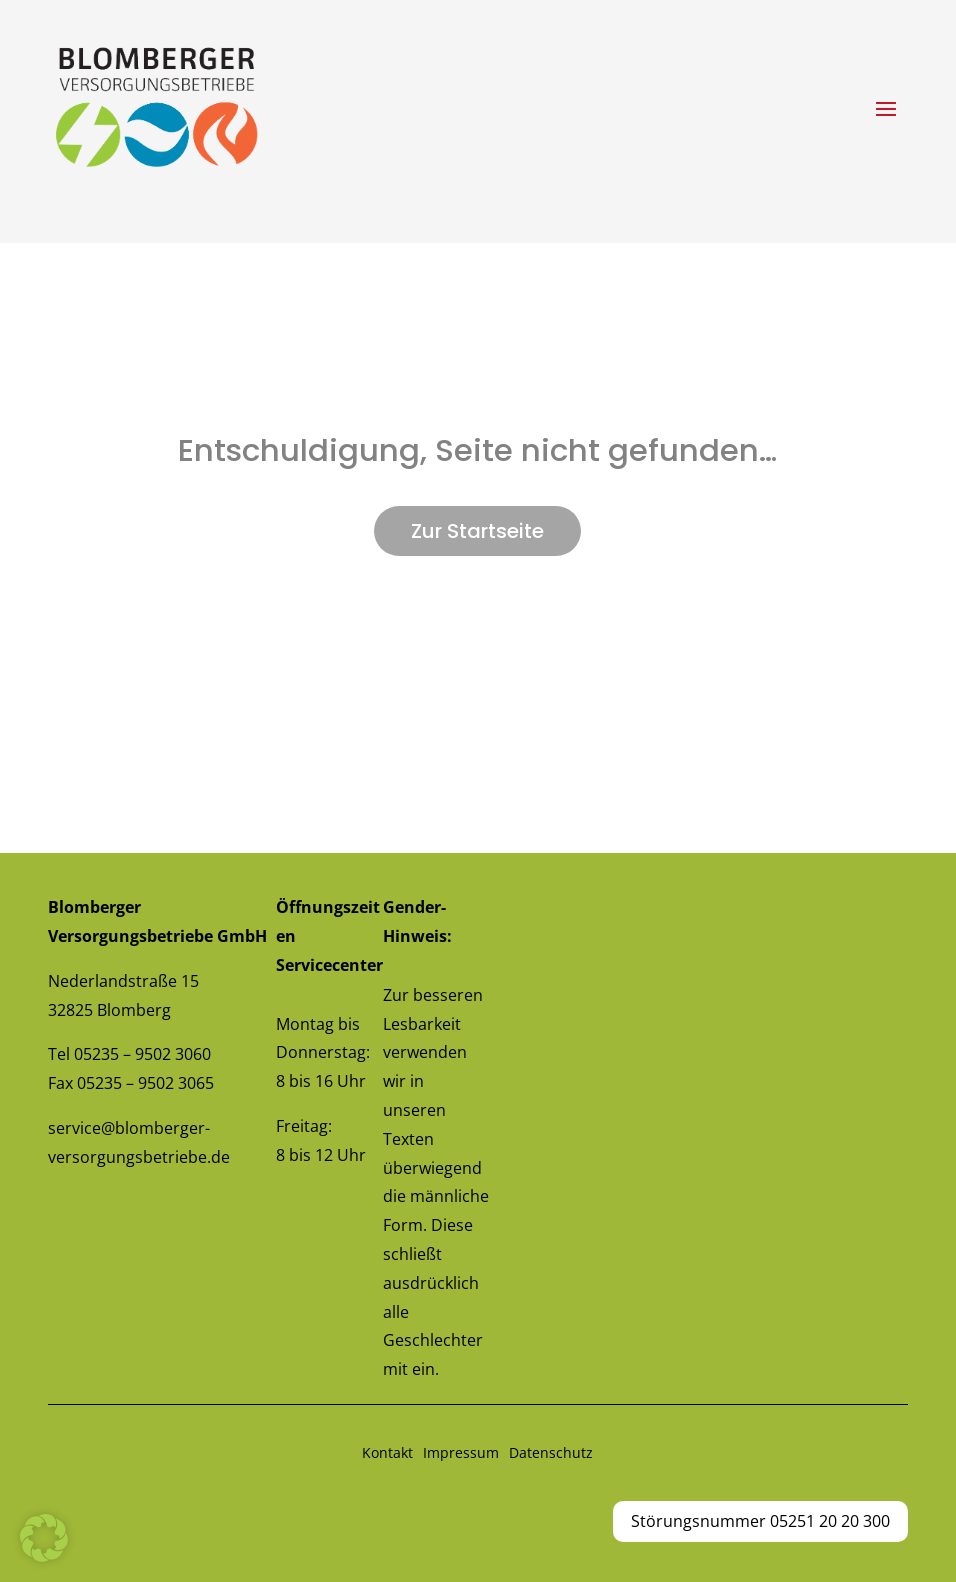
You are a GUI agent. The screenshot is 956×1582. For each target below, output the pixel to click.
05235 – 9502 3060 (142, 1054)
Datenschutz (551, 1452)
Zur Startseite (477, 531)
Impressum (461, 1452)
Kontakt (387, 1452)
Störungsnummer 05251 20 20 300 (760, 1521)
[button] (44, 1538)
